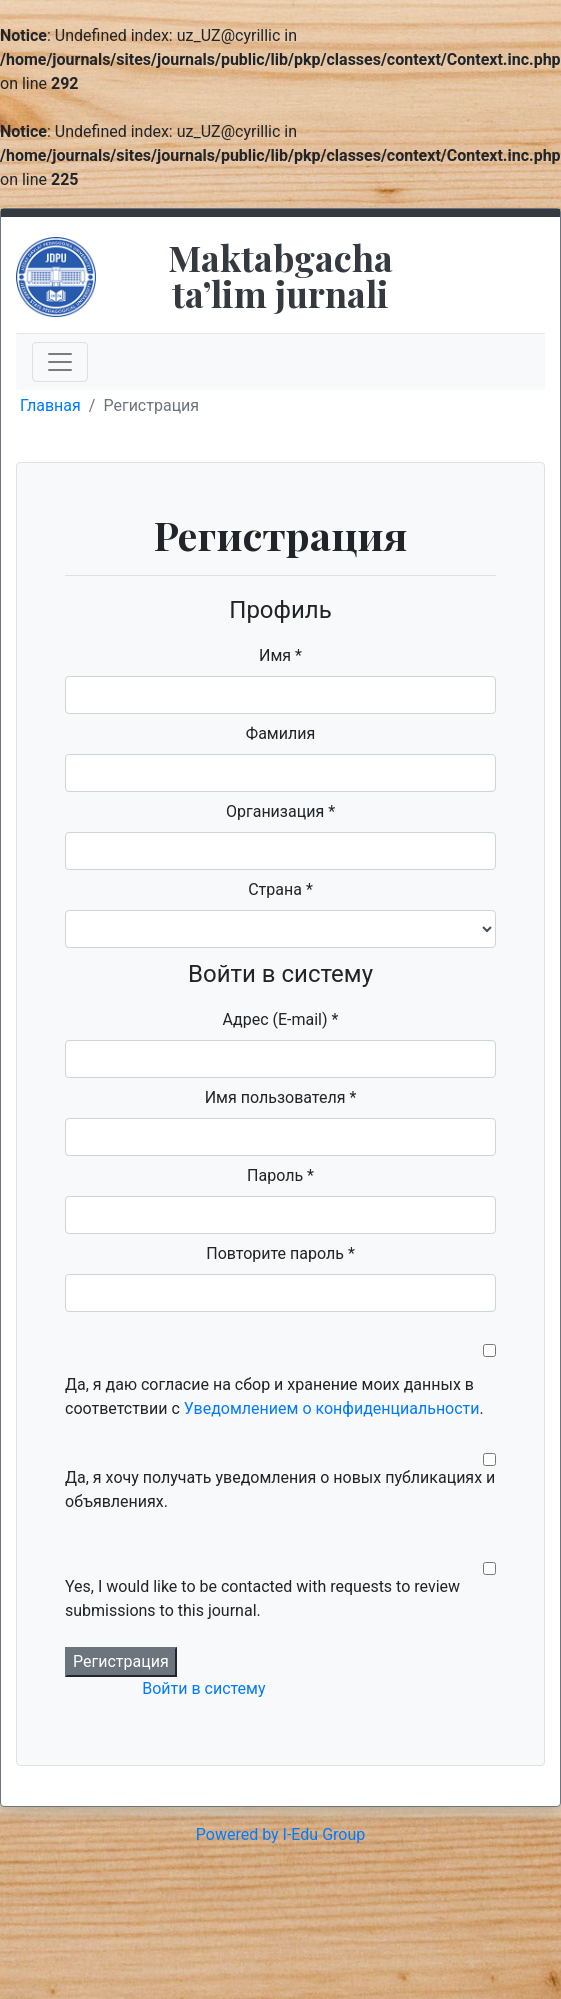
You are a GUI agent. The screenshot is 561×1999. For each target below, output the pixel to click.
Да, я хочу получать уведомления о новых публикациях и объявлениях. (280, 1489)
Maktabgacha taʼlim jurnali (280, 275)
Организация (280, 811)
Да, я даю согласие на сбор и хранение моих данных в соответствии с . (274, 1396)
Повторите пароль (280, 1253)
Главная (50, 405)
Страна (280, 889)
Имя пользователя (281, 1097)
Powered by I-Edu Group (280, 1834)
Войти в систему (203, 1688)
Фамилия (280, 733)
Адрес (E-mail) (281, 1019)
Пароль (280, 1175)
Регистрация (121, 1661)
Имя (280, 655)
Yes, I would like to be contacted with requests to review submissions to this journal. (262, 1598)
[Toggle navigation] (60, 362)
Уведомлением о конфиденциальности (332, 1408)
